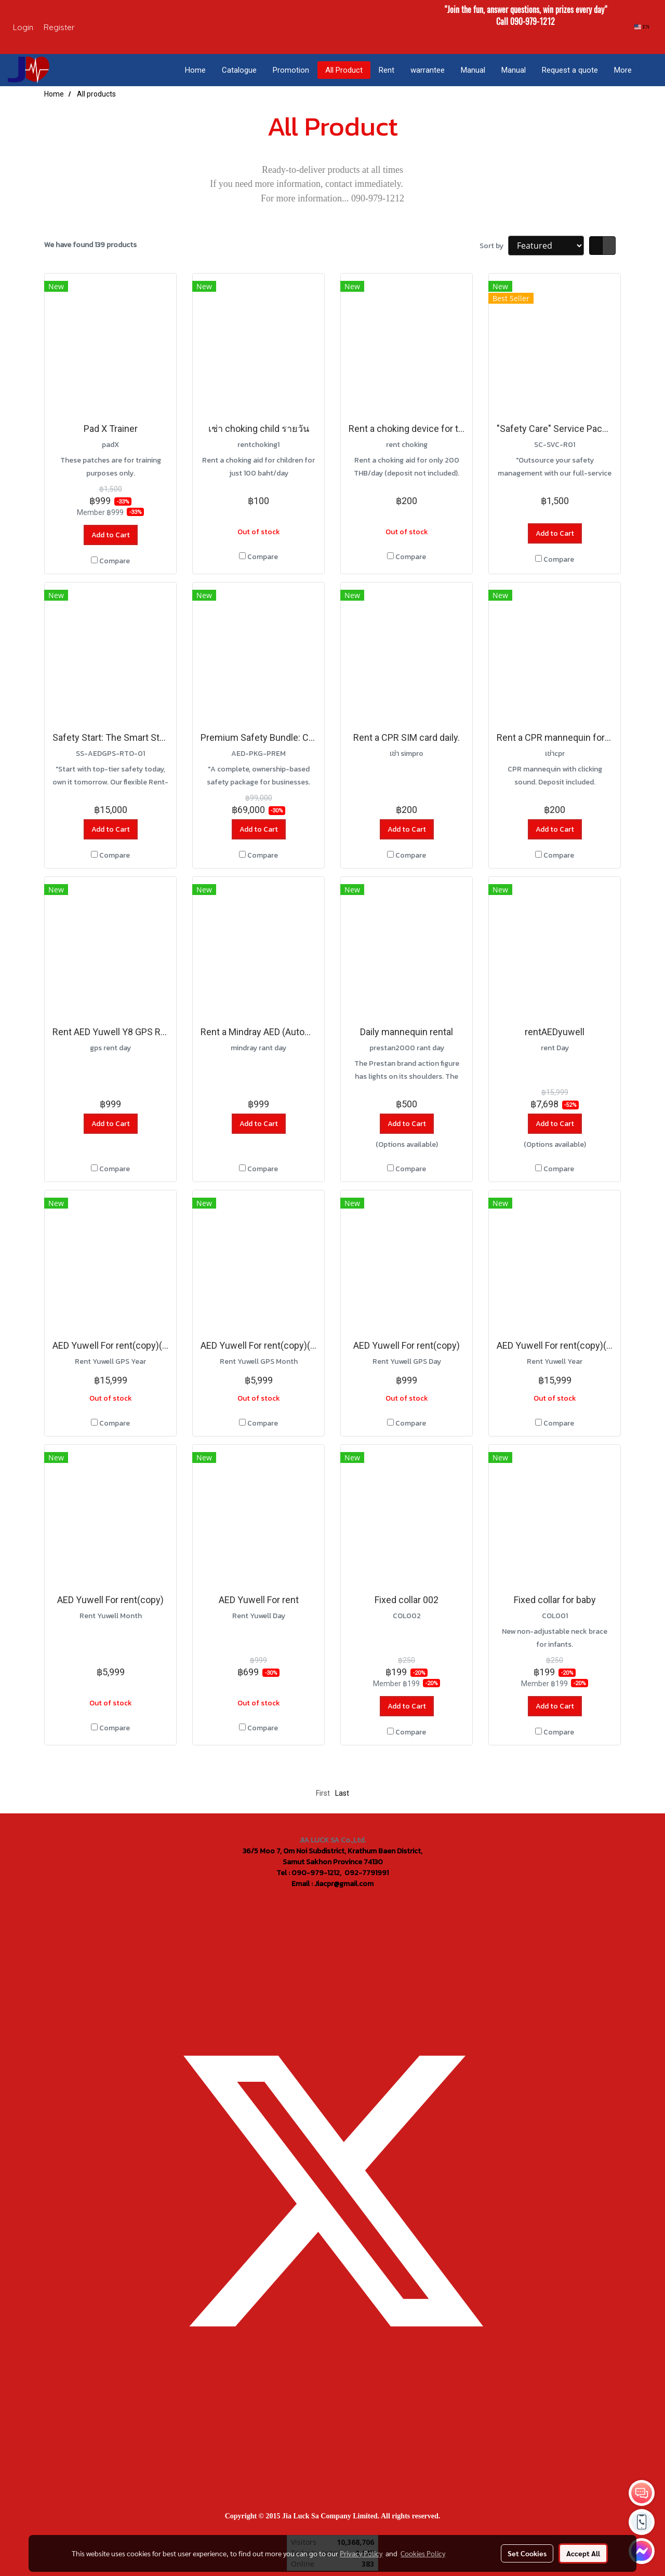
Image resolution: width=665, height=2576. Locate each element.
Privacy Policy (361, 2553)
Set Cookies (527, 2553)
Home (195, 70)
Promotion (291, 70)
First (323, 1793)
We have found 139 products (90, 244)
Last (342, 1793)
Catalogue (239, 70)
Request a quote (570, 70)
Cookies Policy (423, 2553)
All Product (344, 70)
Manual (473, 70)
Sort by (494, 245)
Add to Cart (110, 535)
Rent (386, 70)
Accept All (583, 2553)
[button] (649, 70)
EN (641, 27)
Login (23, 27)
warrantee (427, 70)
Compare (114, 560)
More (623, 70)
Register (59, 27)
